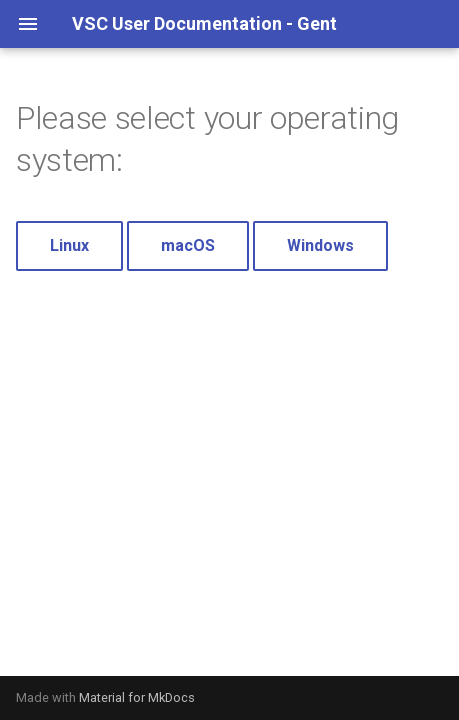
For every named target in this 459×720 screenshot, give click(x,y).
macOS (188, 245)
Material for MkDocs (137, 697)
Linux (69, 245)
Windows (320, 245)
